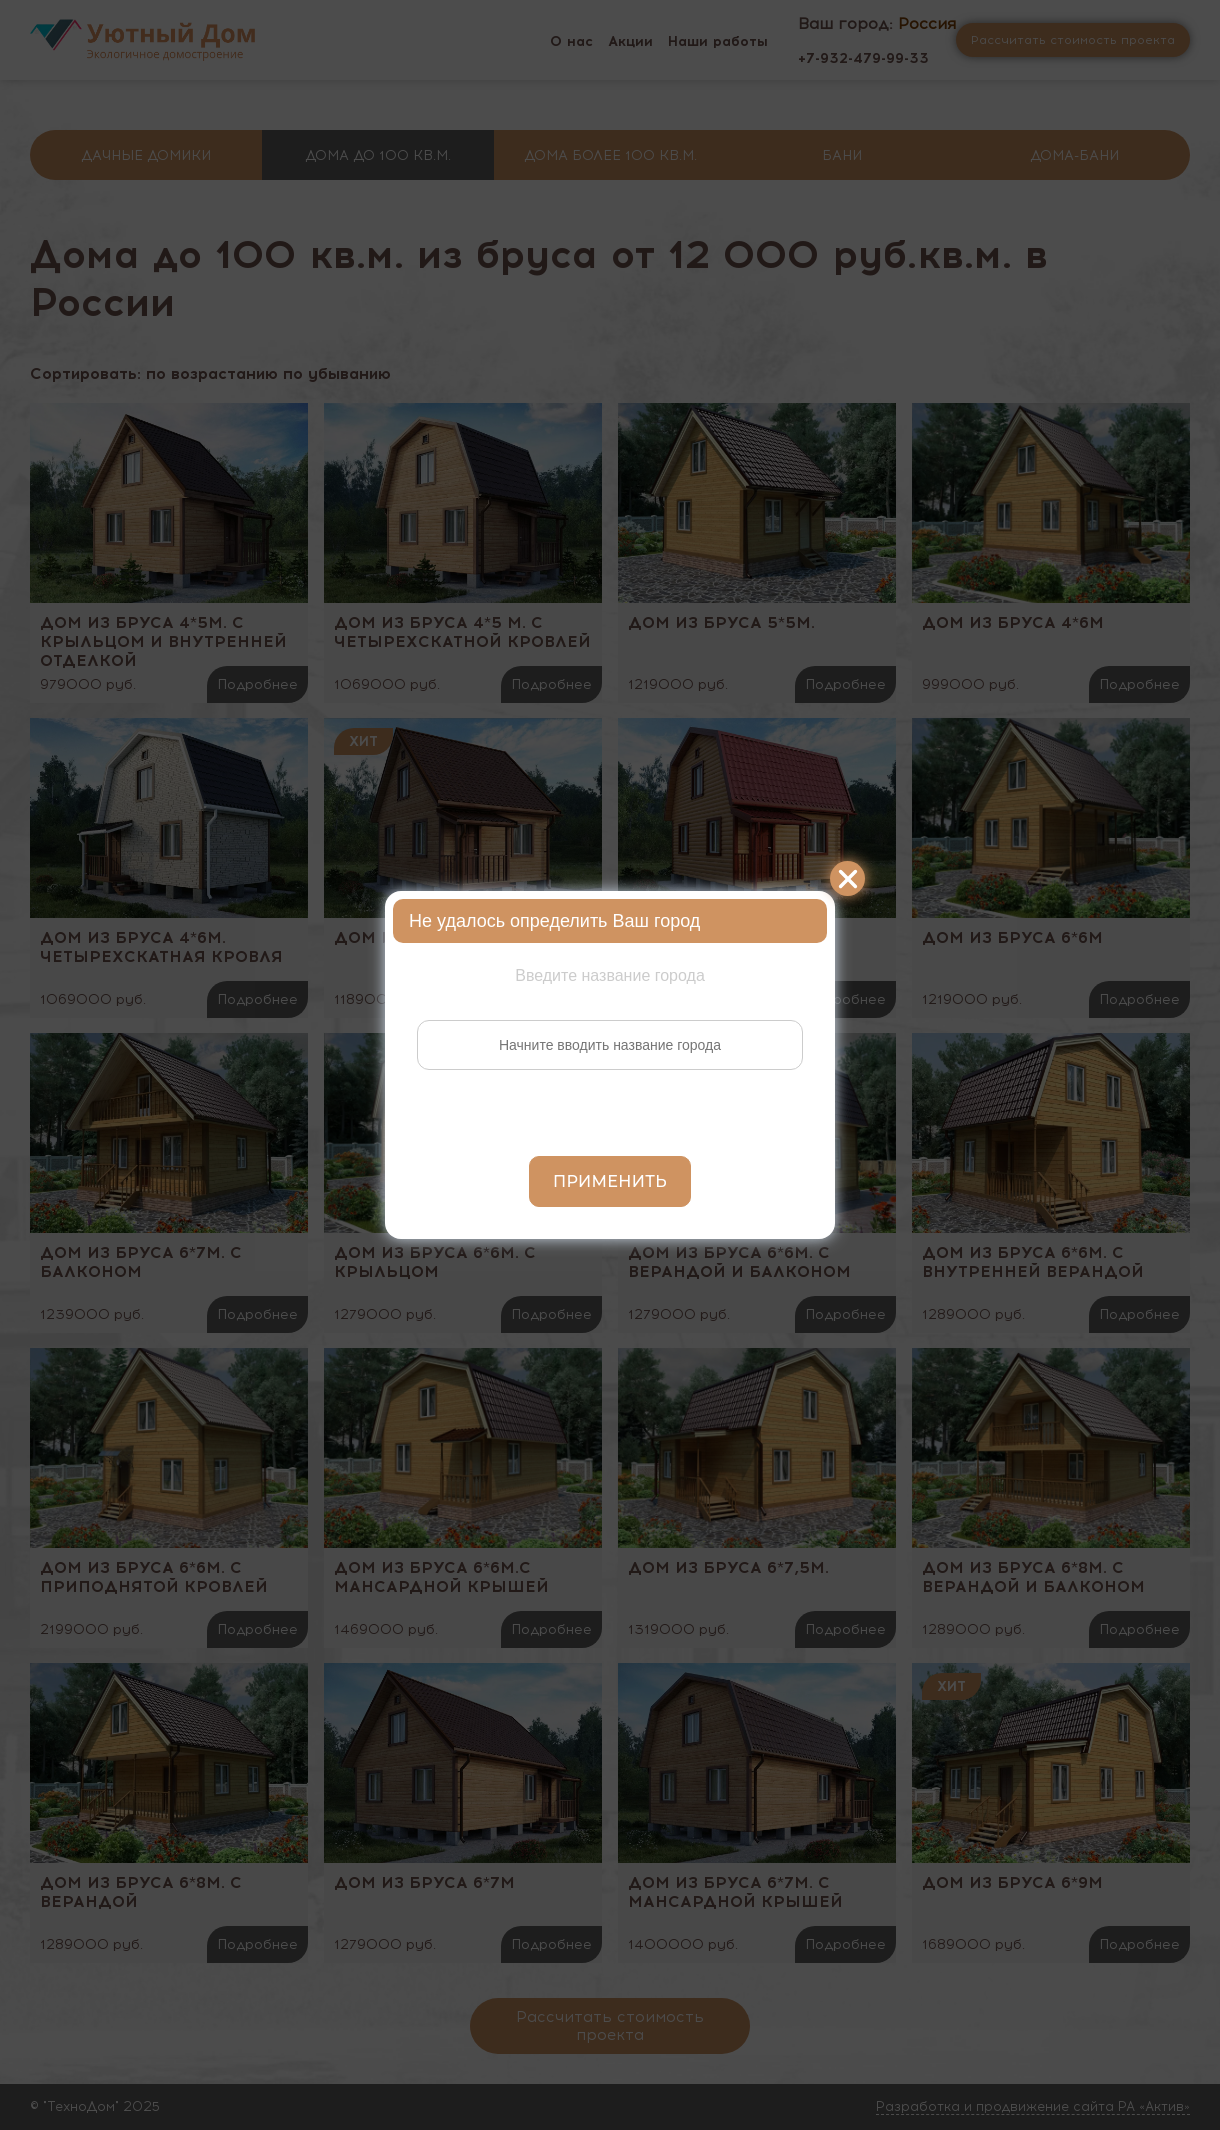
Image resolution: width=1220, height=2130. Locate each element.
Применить (610, 1181)
